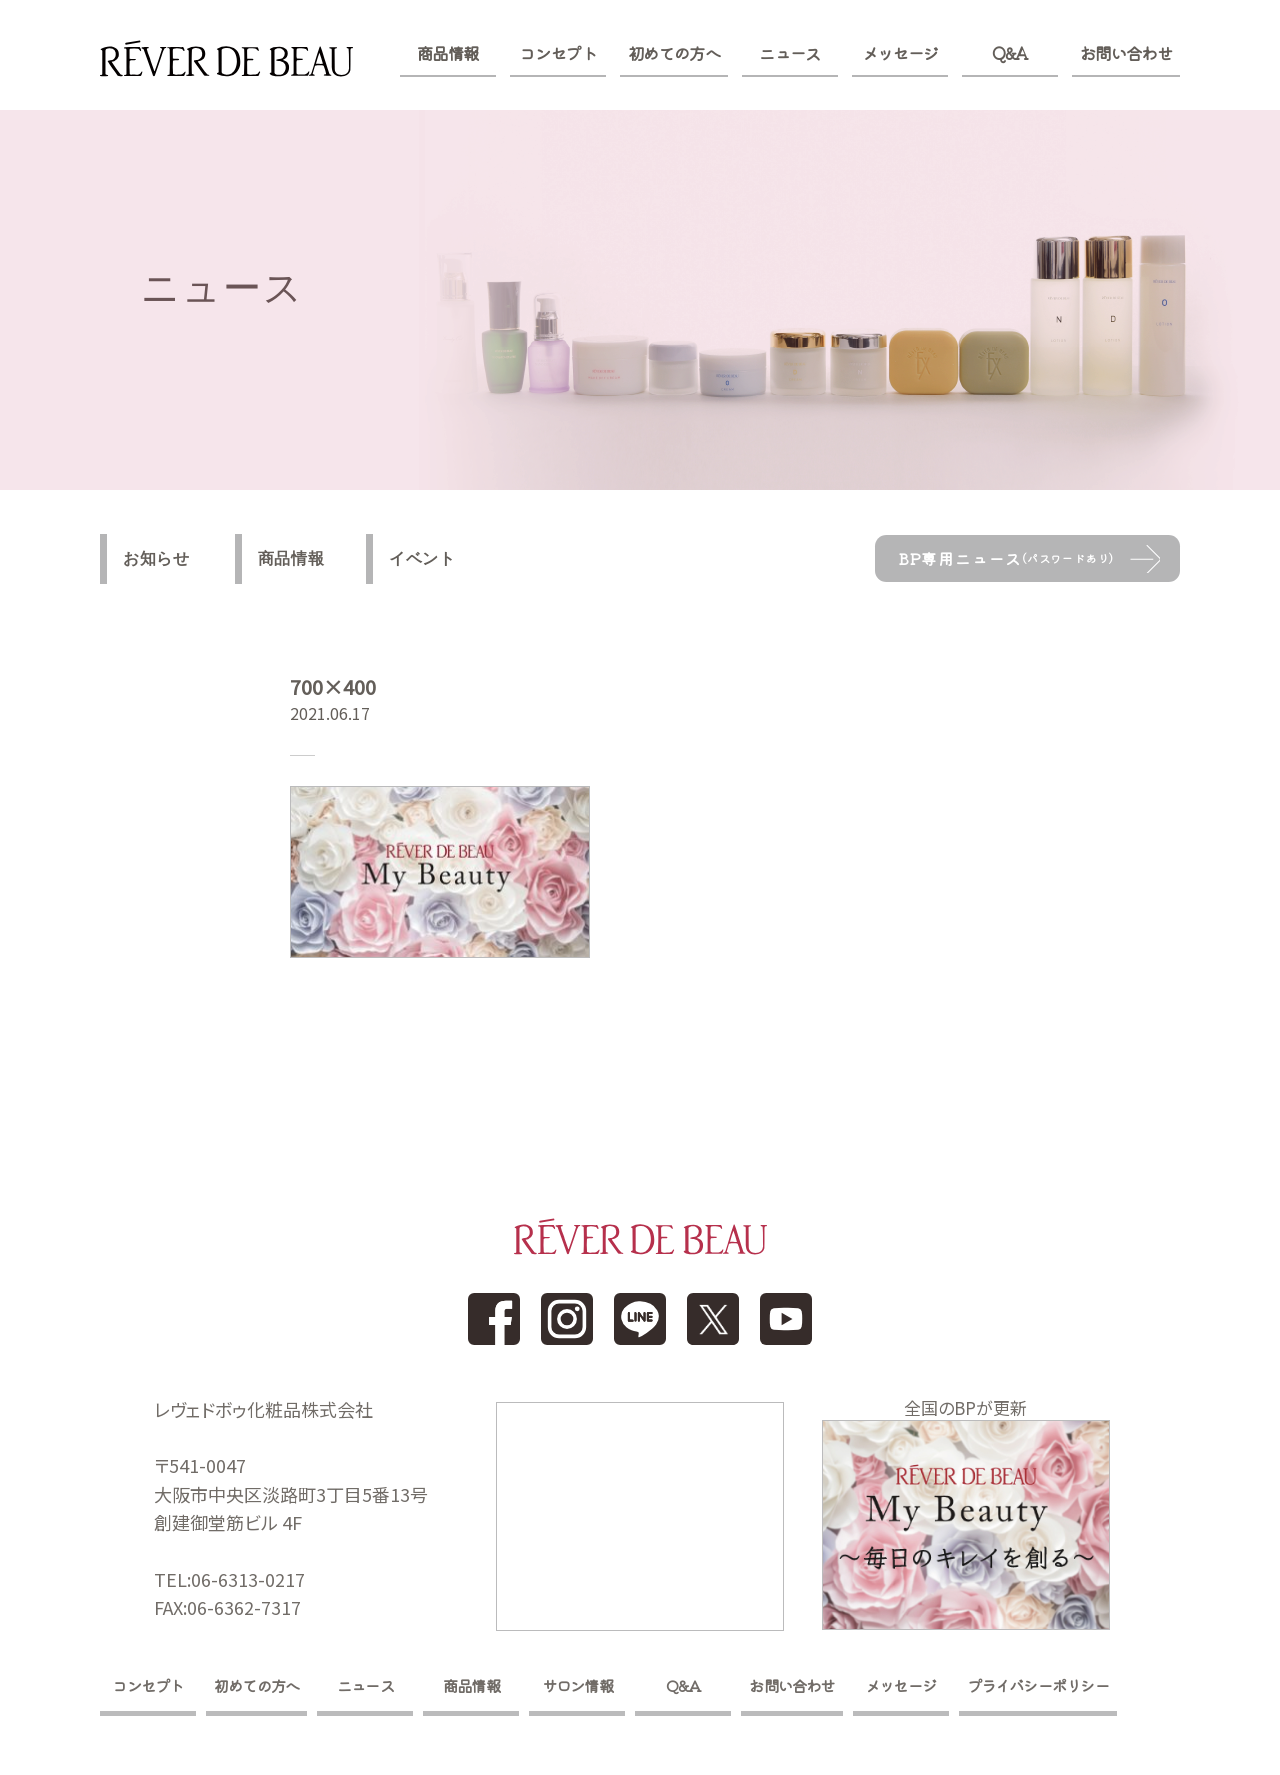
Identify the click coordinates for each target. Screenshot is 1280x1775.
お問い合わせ (1126, 53)
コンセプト (557, 53)
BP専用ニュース (1008, 559)
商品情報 (447, 53)
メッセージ (900, 53)
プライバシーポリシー (1054, 1689)
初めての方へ (674, 53)
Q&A (1009, 53)
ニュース (789, 53)
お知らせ (158, 559)
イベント (438, 559)
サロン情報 (583, 1689)
